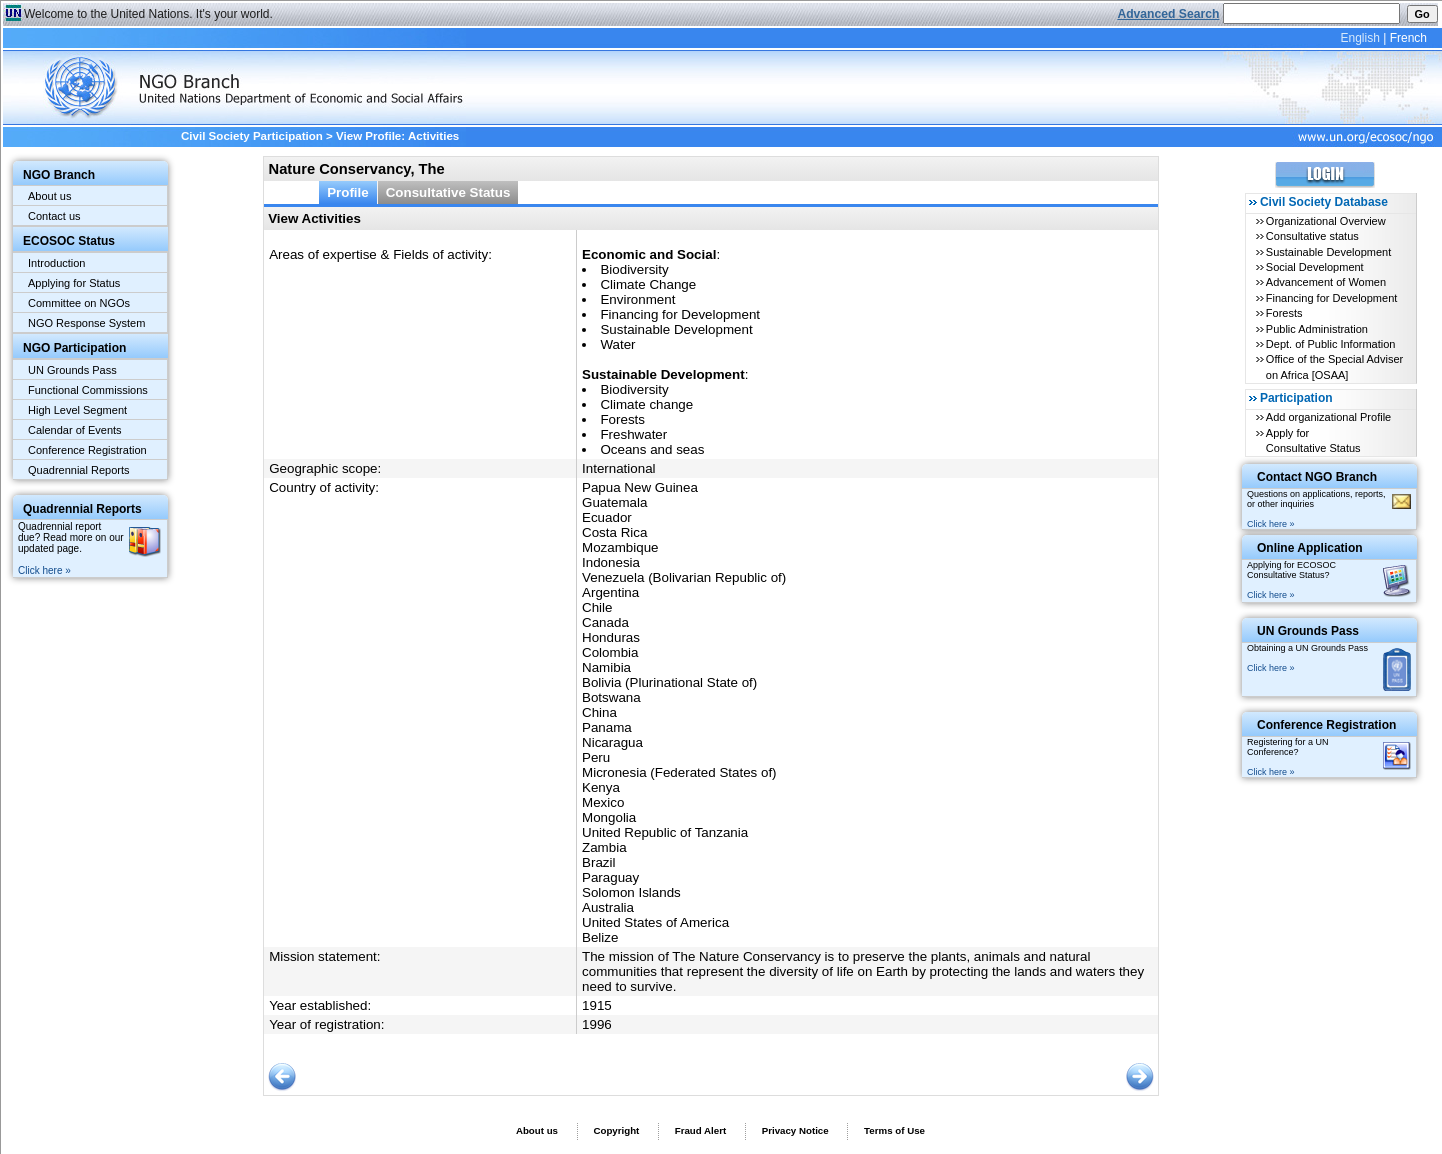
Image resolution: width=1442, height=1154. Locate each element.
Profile (348, 192)
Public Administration (1317, 329)
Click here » (44, 570)
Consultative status (1312, 236)
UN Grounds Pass (72, 370)
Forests (1284, 313)
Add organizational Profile (1328, 417)
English (1359, 38)
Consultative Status (448, 192)
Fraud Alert (700, 1130)
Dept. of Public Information (1331, 344)
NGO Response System (86, 323)
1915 (597, 1005)
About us (49, 196)
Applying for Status (74, 283)
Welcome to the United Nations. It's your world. (148, 14)
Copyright (616, 1130)
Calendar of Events (75, 430)
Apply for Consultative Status (1313, 440)
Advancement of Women (1326, 282)
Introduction (56, 263)
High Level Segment (77, 410)
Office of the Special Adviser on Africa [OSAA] (1334, 366)
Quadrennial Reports (79, 470)
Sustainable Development (1328, 252)
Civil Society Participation (252, 136)
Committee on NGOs (79, 303)
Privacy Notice (795, 1130)
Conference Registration (87, 450)
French (1408, 38)
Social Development (1315, 267)
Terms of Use (894, 1130)
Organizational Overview (1326, 221)
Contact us (54, 216)
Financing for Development (1331, 298)
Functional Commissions (88, 390)
